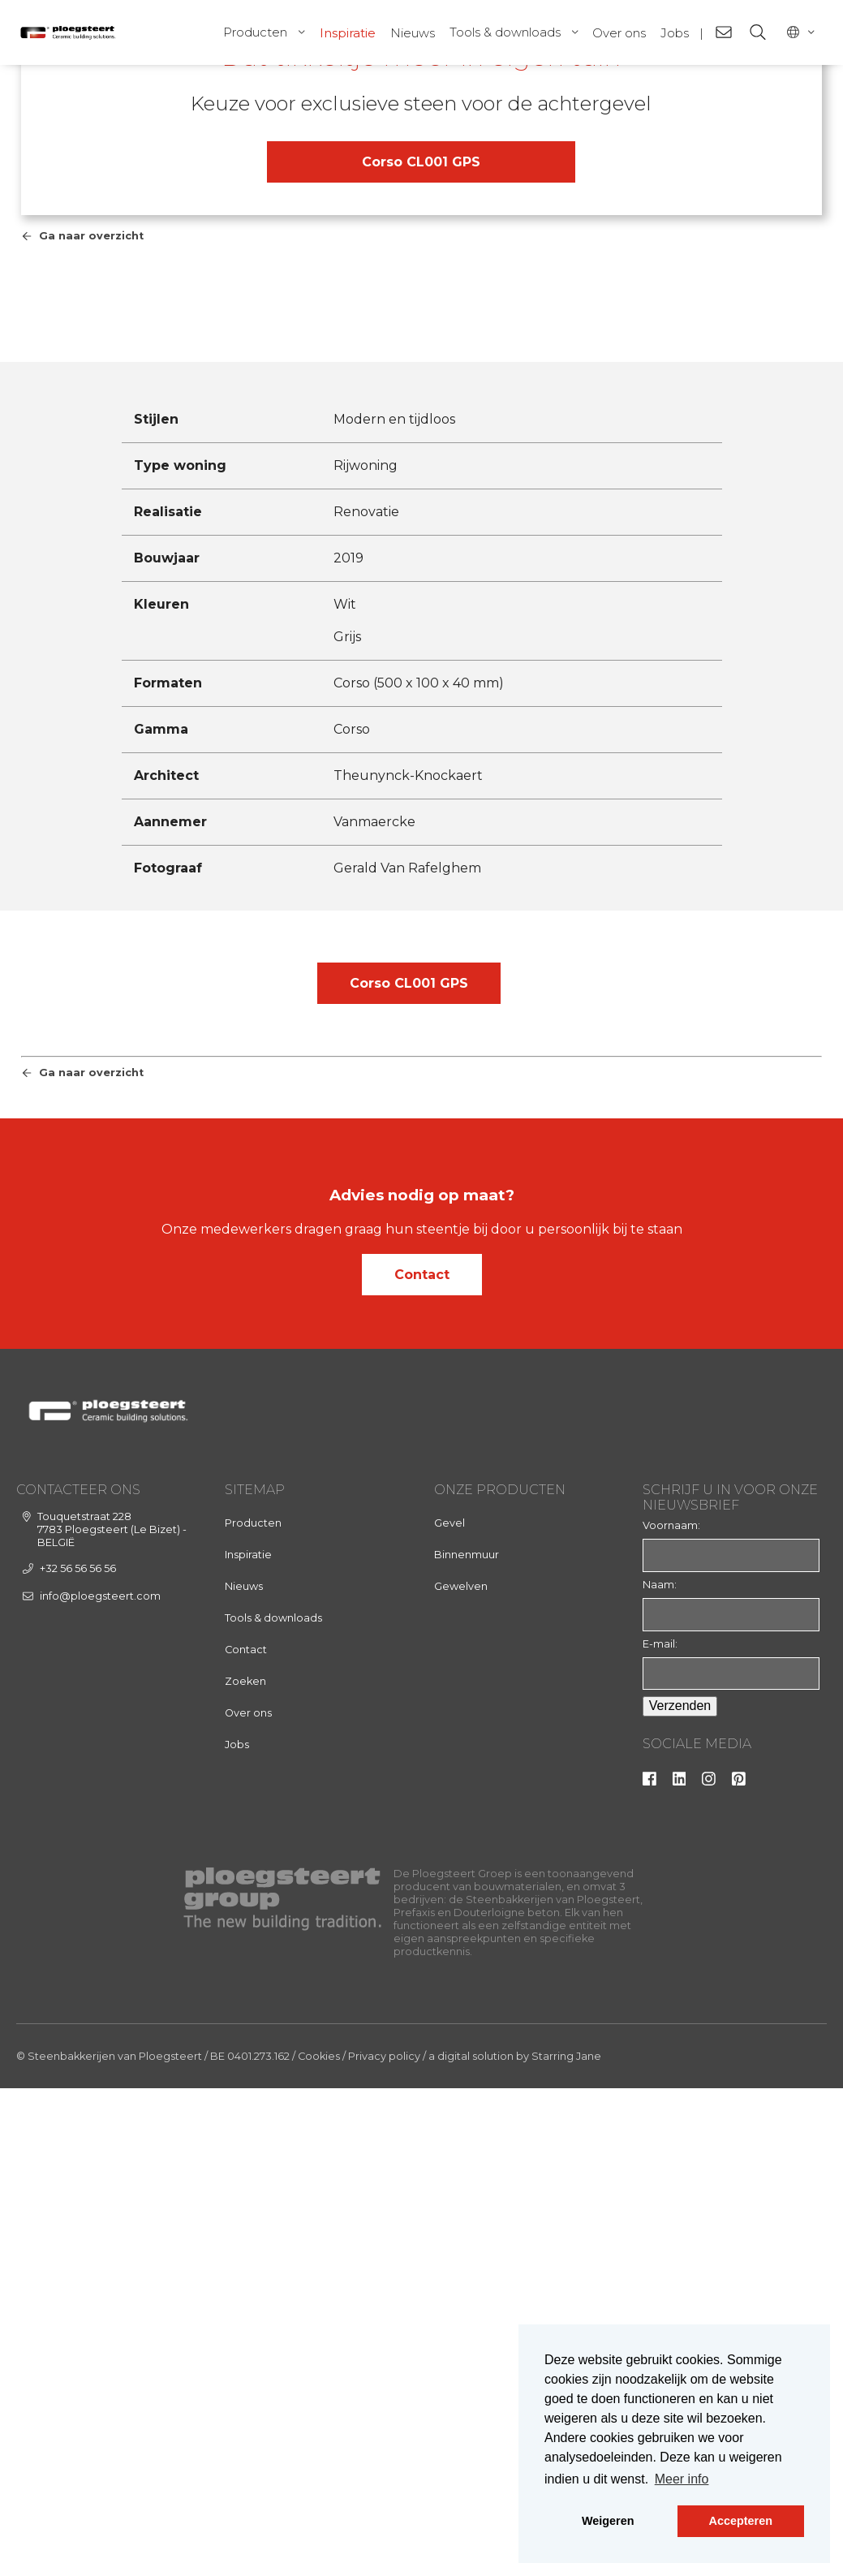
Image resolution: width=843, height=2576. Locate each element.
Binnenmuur (466, 2050)
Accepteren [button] (740, 2520)
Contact (421, 1769)
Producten (255, 32)
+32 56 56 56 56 (78, 2064)
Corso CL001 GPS (421, 440)
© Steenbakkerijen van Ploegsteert (109, 2552)
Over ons (619, 33)
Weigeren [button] (608, 2520)
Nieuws (412, 33)
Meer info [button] (682, 2479)
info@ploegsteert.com (100, 2091)
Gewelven (461, 2082)
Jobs (674, 33)
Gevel (449, 2019)
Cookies (319, 2552)
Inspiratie (348, 33)
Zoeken (245, 2177)
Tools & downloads (505, 32)
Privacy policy (384, 2552)
